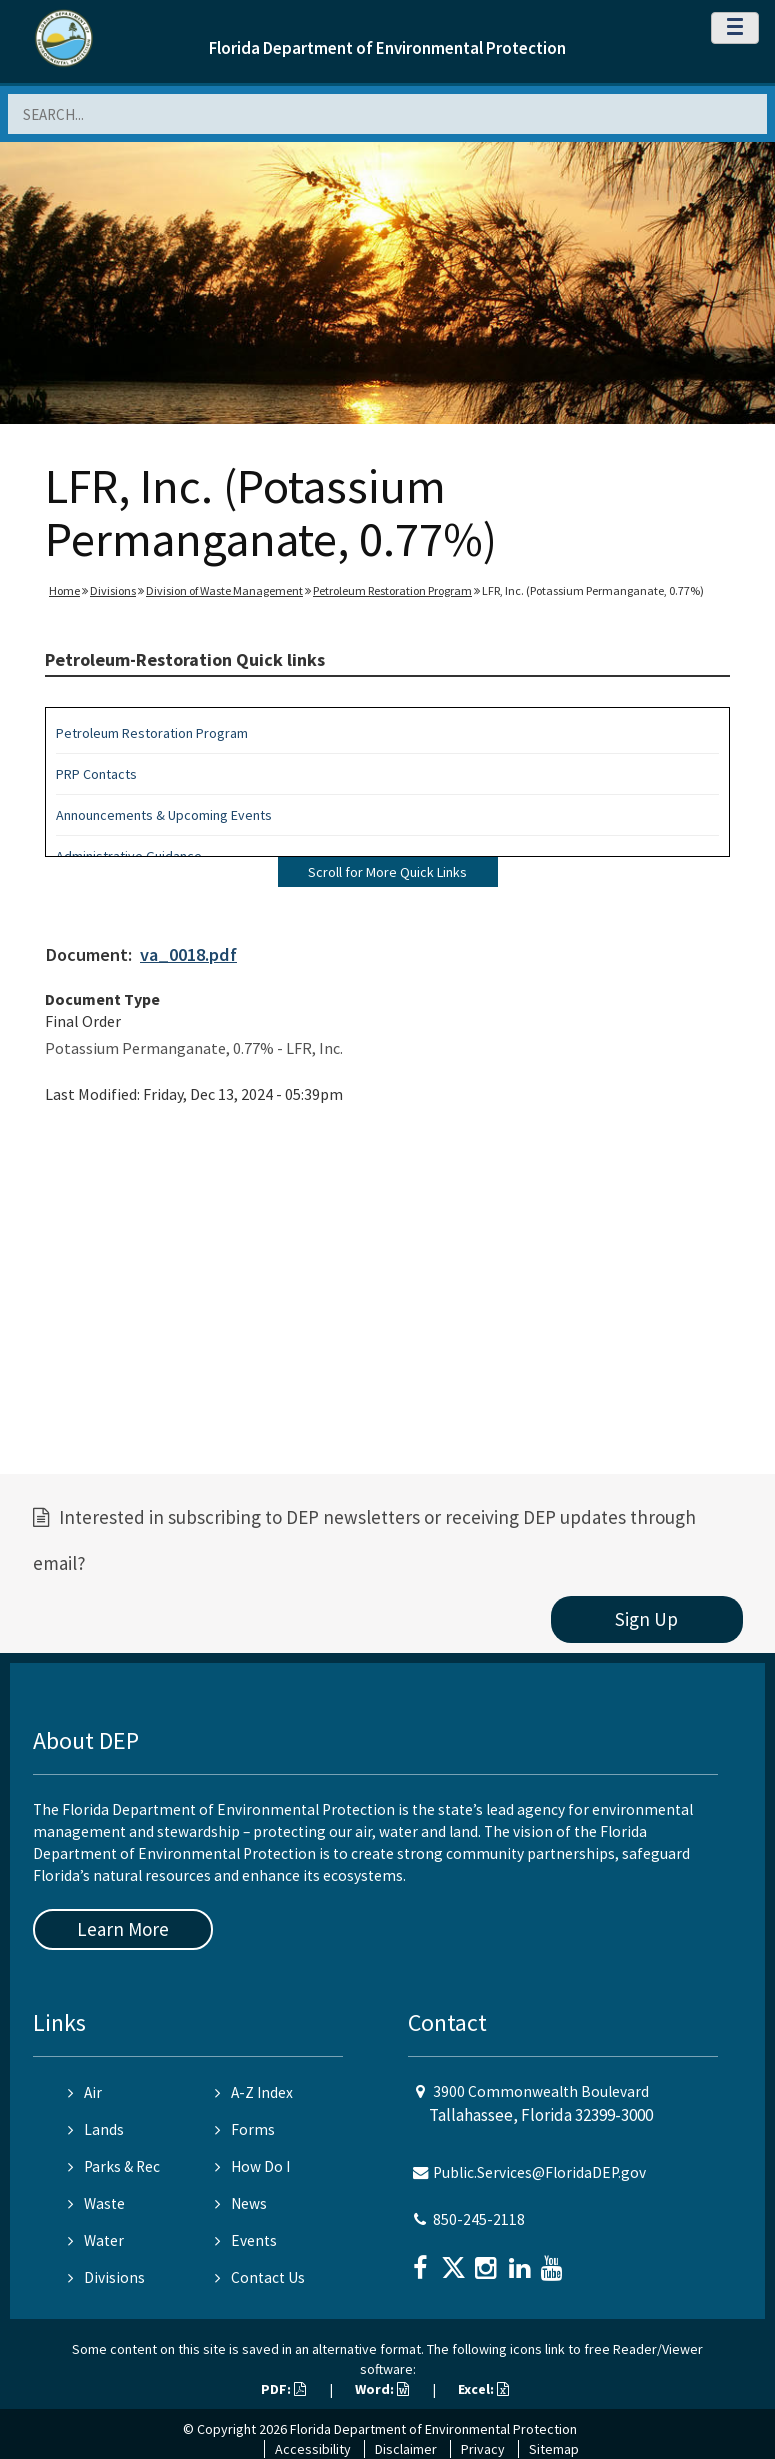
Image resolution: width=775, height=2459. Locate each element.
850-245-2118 (479, 2219)
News (241, 2203)
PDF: (283, 2389)
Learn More (123, 1929)
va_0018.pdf (188, 954)
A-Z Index (254, 2092)
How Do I (252, 2166)
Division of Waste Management (224, 590)
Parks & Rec (114, 2166)
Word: (382, 2389)
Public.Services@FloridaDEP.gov (539, 2172)
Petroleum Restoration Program (392, 590)
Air (85, 2092)
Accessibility (313, 2449)
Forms (245, 2129)
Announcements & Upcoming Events (164, 815)
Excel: (483, 2389)
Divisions (113, 590)
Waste (96, 2203)
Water (96, 2240)
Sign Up (646, 1619)
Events (246, 2240)
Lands (96, 2129)
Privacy (483, 2449)
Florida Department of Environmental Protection (387, 48)
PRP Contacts (96, 774)
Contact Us (260, 2277)
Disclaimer (406, 2449)
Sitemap (554, 2449)
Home (64, 590)
